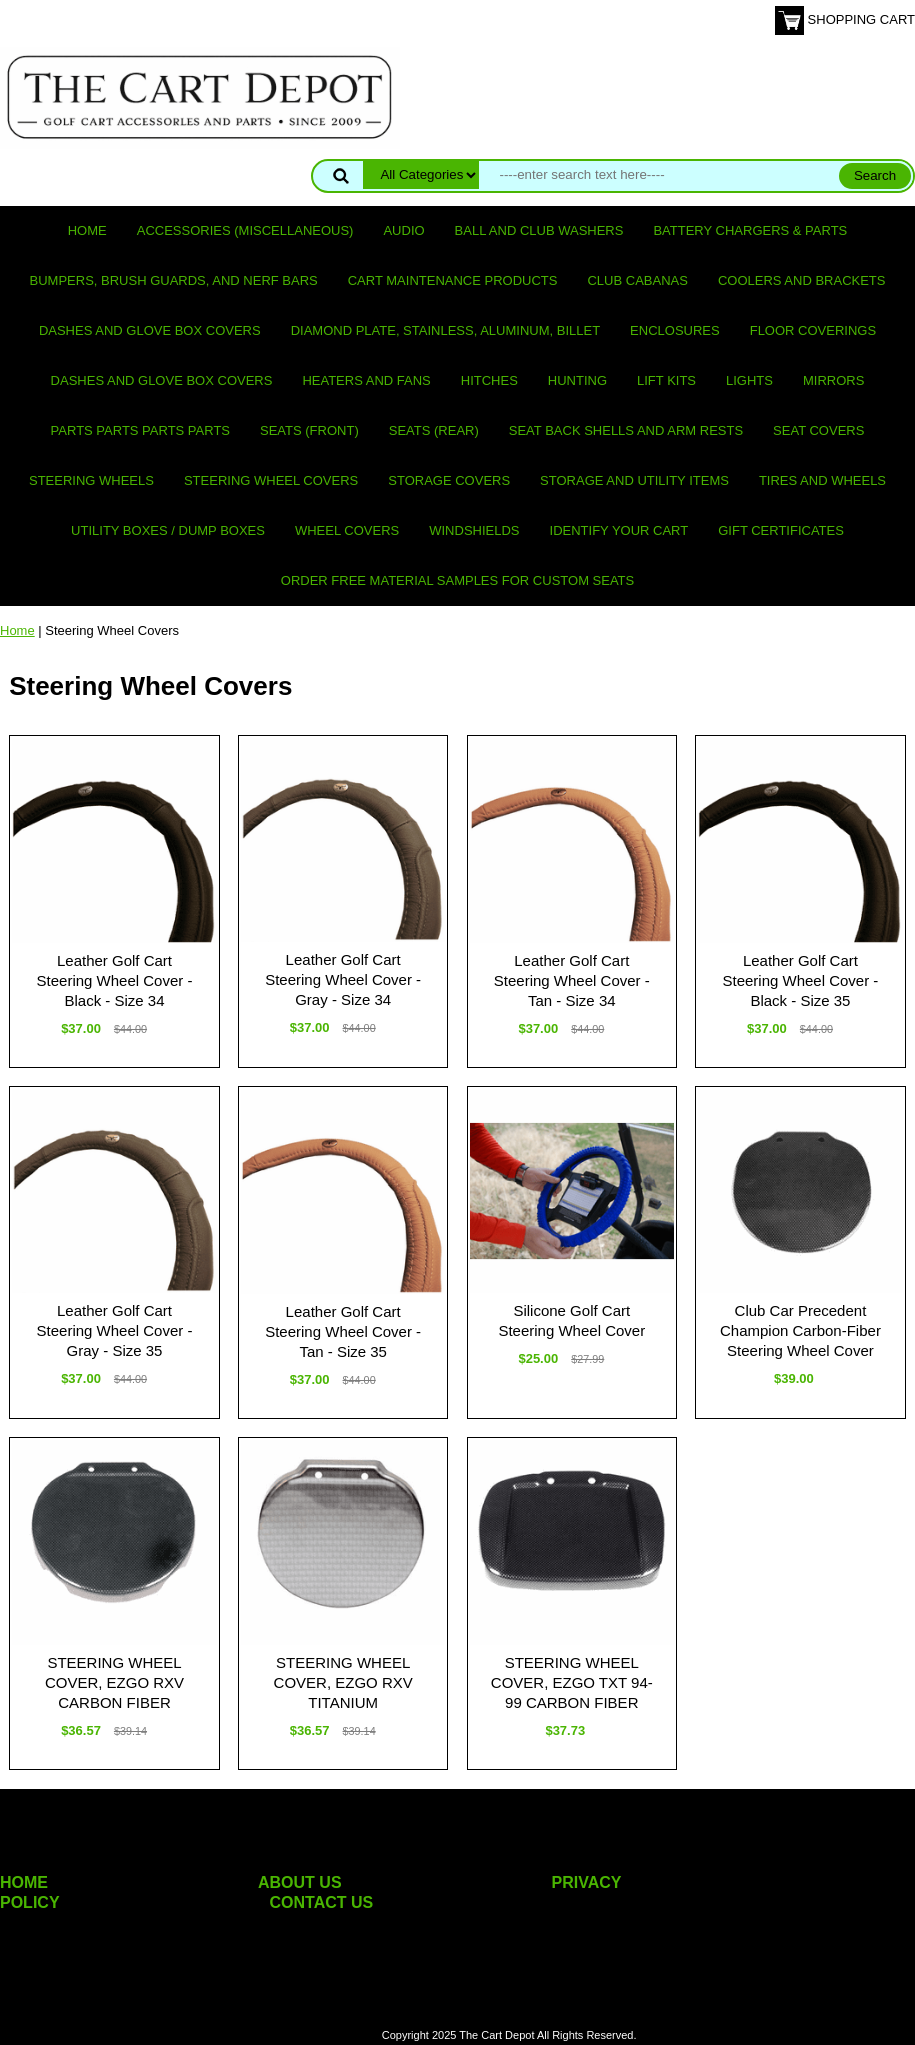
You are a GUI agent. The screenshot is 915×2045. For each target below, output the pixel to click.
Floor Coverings (813, 330)
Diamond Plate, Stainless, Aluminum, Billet (445, 330)
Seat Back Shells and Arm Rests (626, 430)
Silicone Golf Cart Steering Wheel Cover (571, 1320)
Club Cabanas (637, 280)
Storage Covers (449, 480)
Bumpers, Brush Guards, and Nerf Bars (174, 280)
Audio (403, 230)
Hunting (577, 380)
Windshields (474, 530)
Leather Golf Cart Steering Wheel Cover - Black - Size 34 (115, 980)
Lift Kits (666, 380)
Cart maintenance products (453, 280)
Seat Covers (818, 430)
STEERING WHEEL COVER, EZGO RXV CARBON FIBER (114, 1682)
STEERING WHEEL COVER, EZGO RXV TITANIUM (343, 1682)
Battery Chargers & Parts (750, 230)
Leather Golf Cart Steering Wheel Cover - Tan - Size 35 (343, 1331)
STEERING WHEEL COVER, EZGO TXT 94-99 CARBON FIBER (572, 1682)
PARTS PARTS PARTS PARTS (140, 430)
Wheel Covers (347, 530)
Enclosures (675, 330)
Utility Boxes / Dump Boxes (168, 530)
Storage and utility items (634, 480)
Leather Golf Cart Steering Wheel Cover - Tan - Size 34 (572, 980)
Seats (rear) (434, 430)
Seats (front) (309, 430)
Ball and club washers (539, 230)
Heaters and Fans (366, 380)
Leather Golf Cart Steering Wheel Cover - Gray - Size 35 (115, 1330)
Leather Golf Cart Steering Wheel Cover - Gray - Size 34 (343, 979)
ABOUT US (300, 1882)
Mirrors (833, 380)
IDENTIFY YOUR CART (619, 530)
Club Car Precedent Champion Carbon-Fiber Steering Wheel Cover (800, 1330)
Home (87, 230)
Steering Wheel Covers (271, 480)
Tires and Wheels (822, 480)
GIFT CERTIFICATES (781, 530)
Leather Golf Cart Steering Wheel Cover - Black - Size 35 (800, 980)
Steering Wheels (91, 480)
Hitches (489, 380)
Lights (749, 380)
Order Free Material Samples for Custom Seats (457, 580)
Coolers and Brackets (802, 280)
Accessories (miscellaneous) (245, 230)
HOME (24, 1882)
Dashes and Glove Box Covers (150, 330)
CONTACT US (322, 1902)
